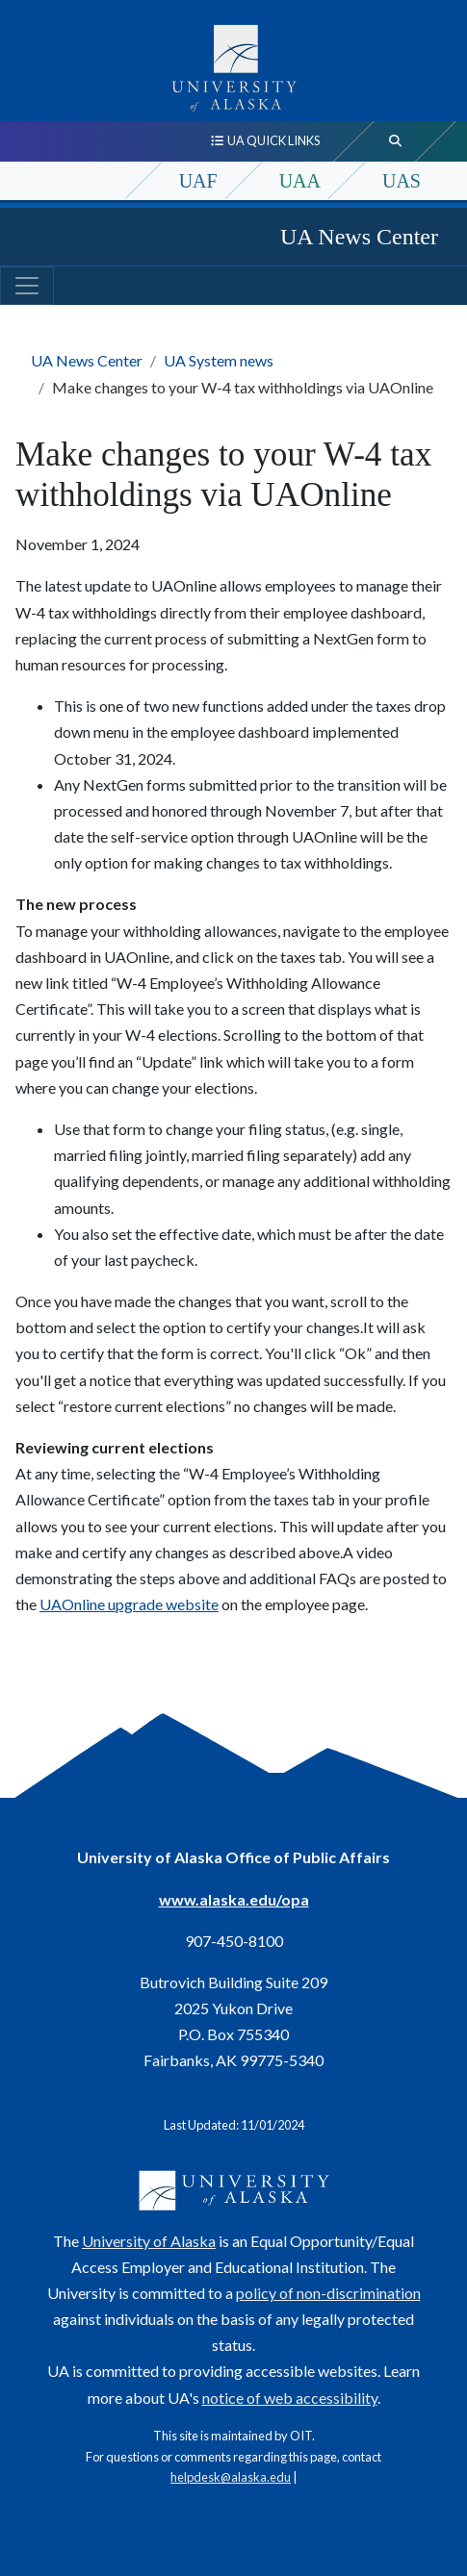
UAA (300, 180)
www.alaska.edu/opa (234, 1899)
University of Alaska (149, 2241)
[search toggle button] (395, 141)
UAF (198, 180)
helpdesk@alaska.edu (230, 2477)
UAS (401, 180)
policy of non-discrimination (328, 2293)
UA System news (218, 360)
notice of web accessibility (289, 2397)
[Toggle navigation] (27, 285)
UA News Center (359, 236)
